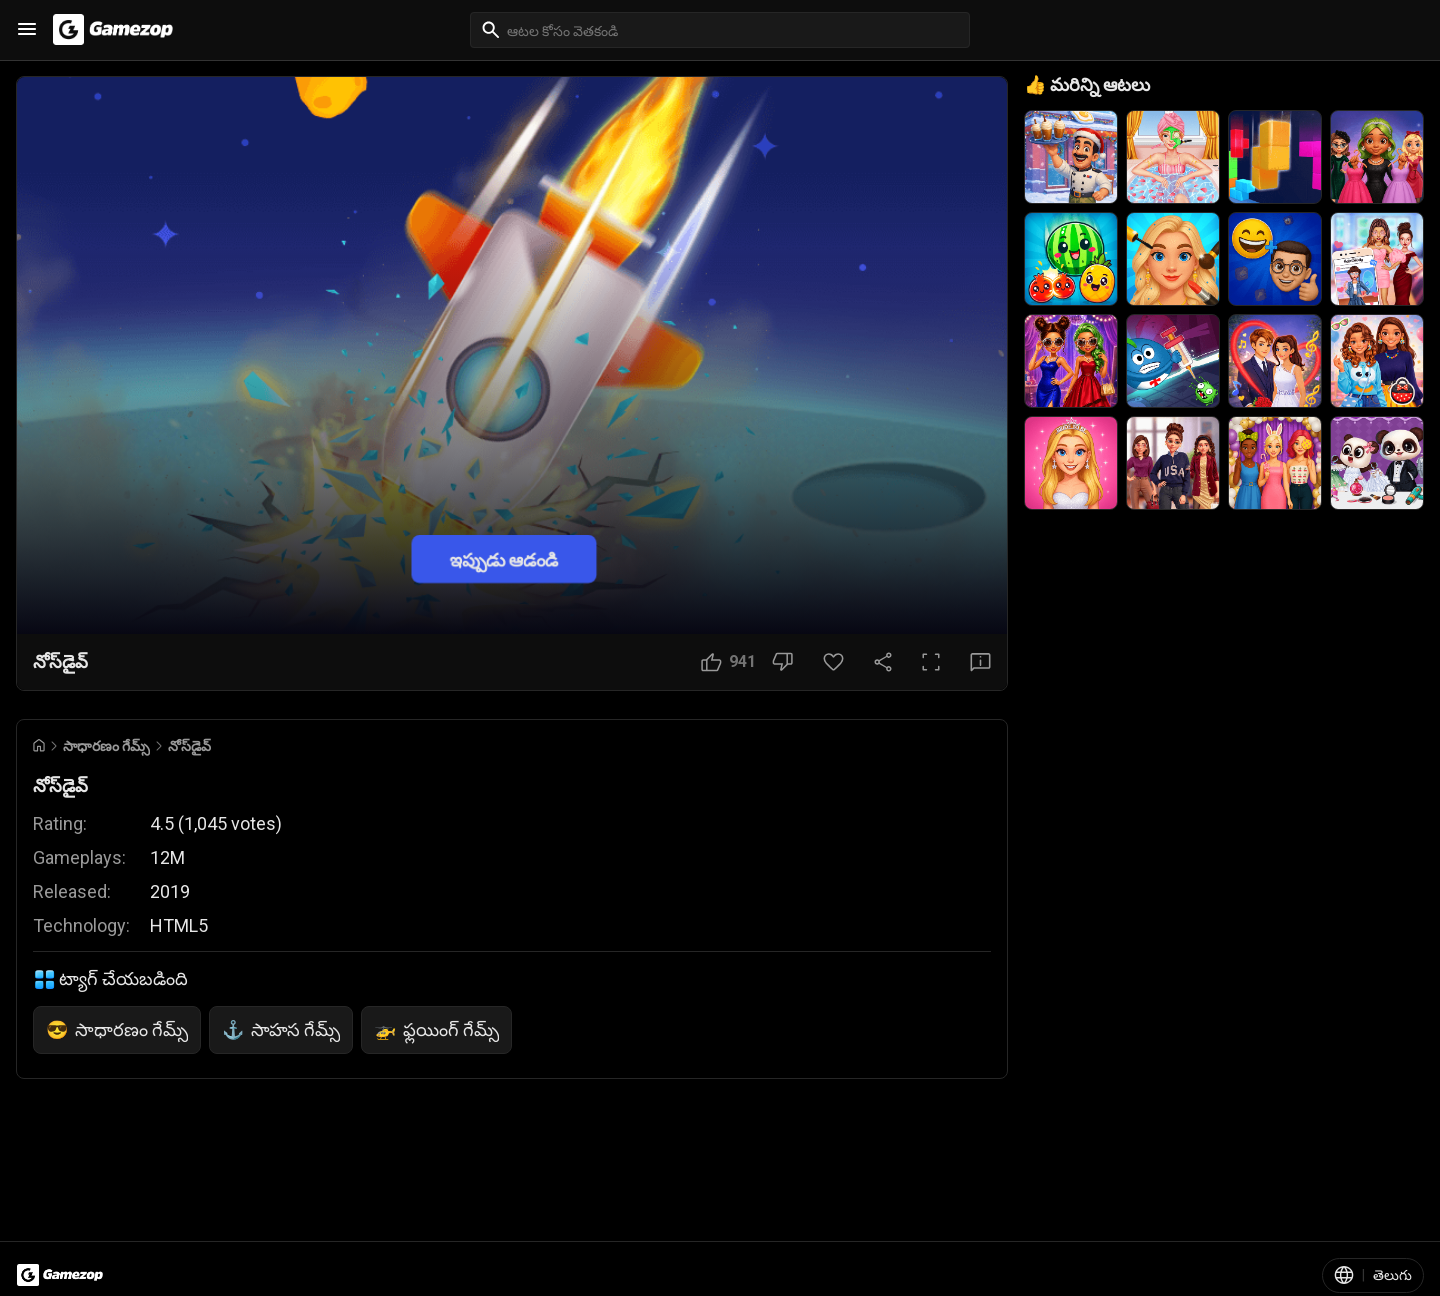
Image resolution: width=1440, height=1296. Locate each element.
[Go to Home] (39, 745)
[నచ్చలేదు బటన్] (782, 662)
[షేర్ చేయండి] (883, 662)
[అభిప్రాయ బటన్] (980, 662)
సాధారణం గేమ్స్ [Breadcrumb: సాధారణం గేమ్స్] (106, 746)
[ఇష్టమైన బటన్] (833, 662)
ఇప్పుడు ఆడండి (504, 558)
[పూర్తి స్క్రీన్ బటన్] (931, 662)
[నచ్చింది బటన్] (728, 662)
